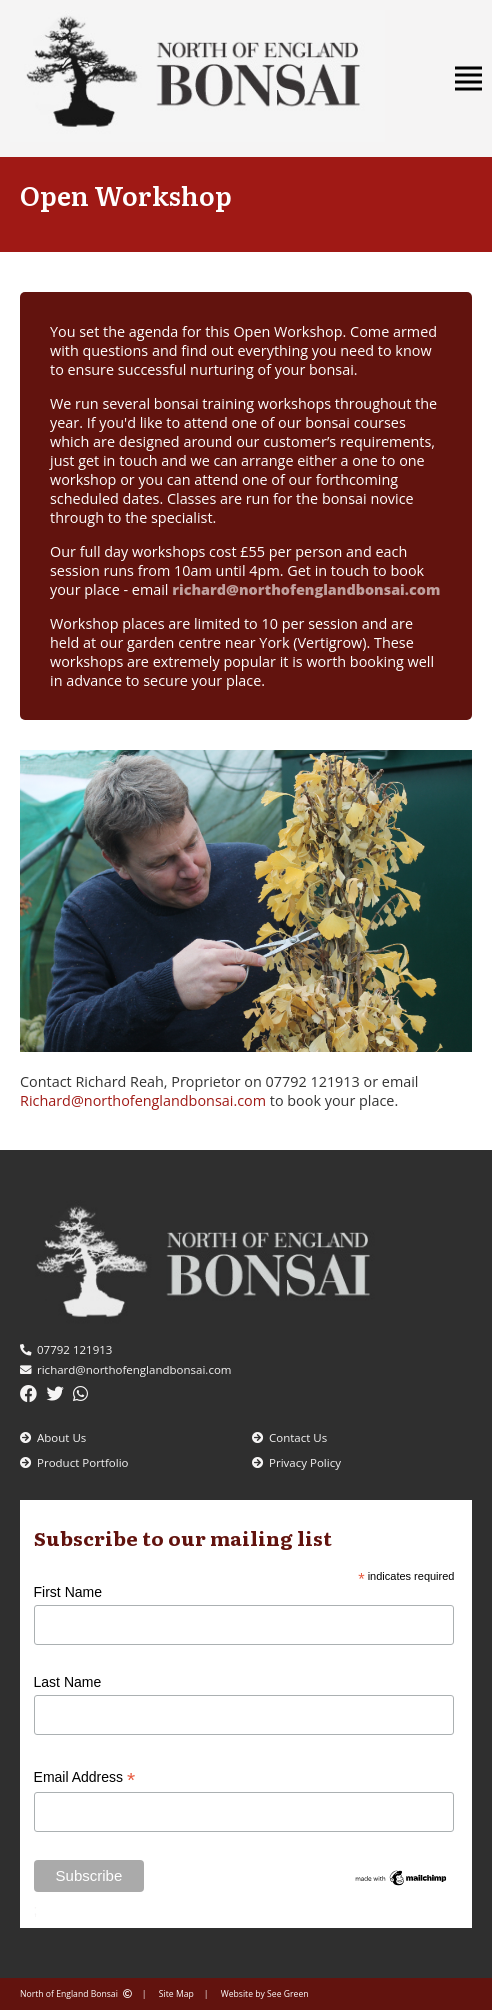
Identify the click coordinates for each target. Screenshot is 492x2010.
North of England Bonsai (76, 1994)
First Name (68, 1592)
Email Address (85, 1777)
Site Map (176, 1994)
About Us (53, 1437)
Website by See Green (265, 1994)
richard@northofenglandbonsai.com (306, 589)
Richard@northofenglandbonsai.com (143, 1100)
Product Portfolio (74, 1462)
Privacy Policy (296, 1462)
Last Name (68, 1682)
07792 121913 (66, 1349)
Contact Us (289, 1437)
